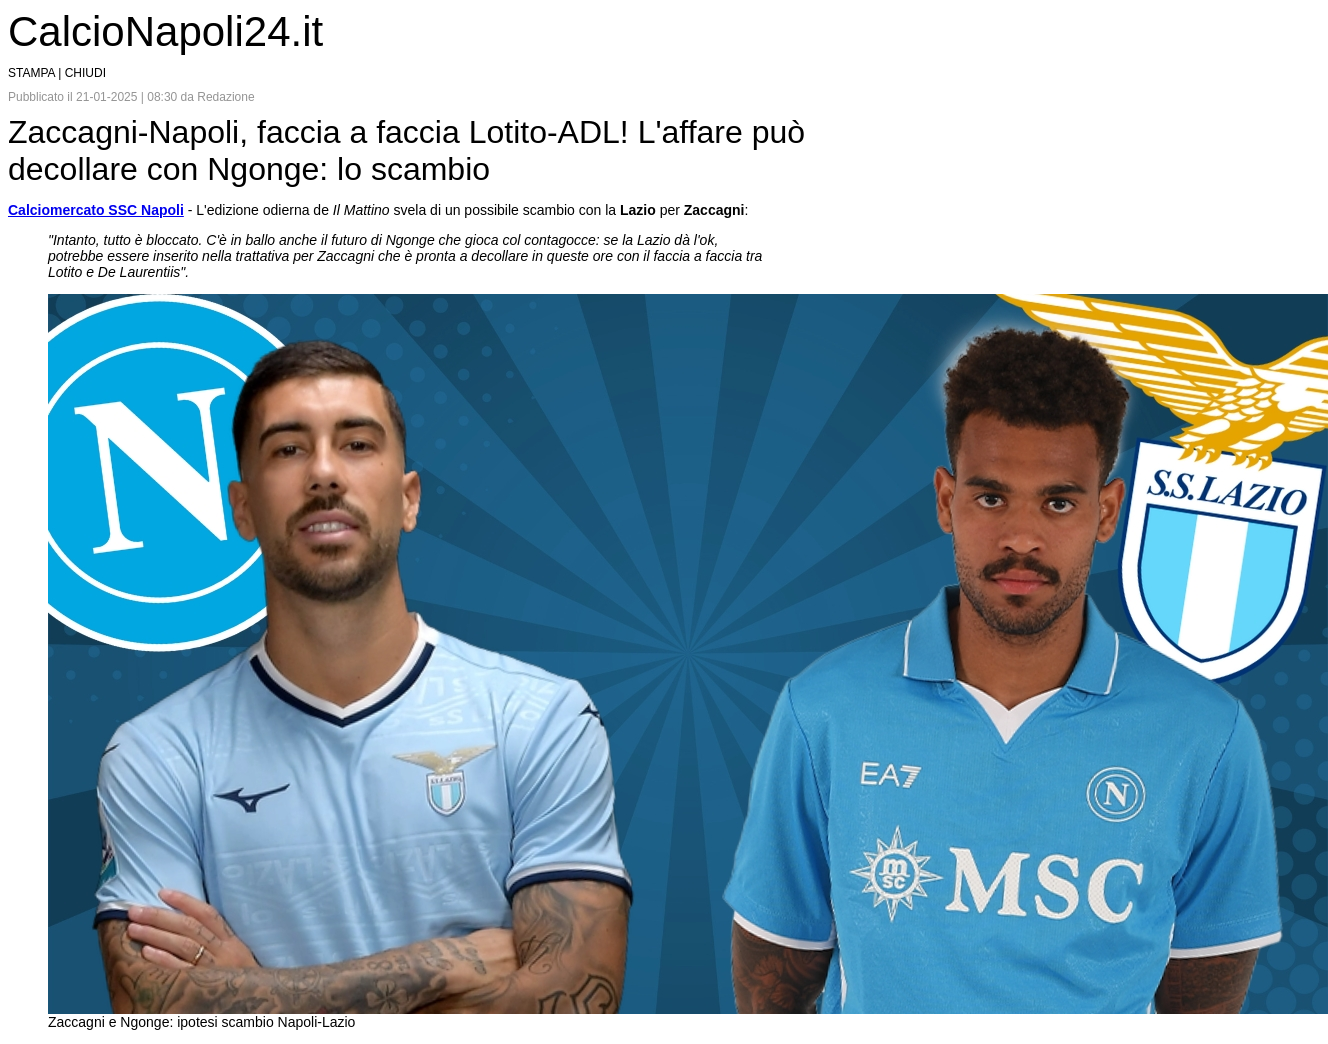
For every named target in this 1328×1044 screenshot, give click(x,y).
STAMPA (31, 73)
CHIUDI (85, 73)
